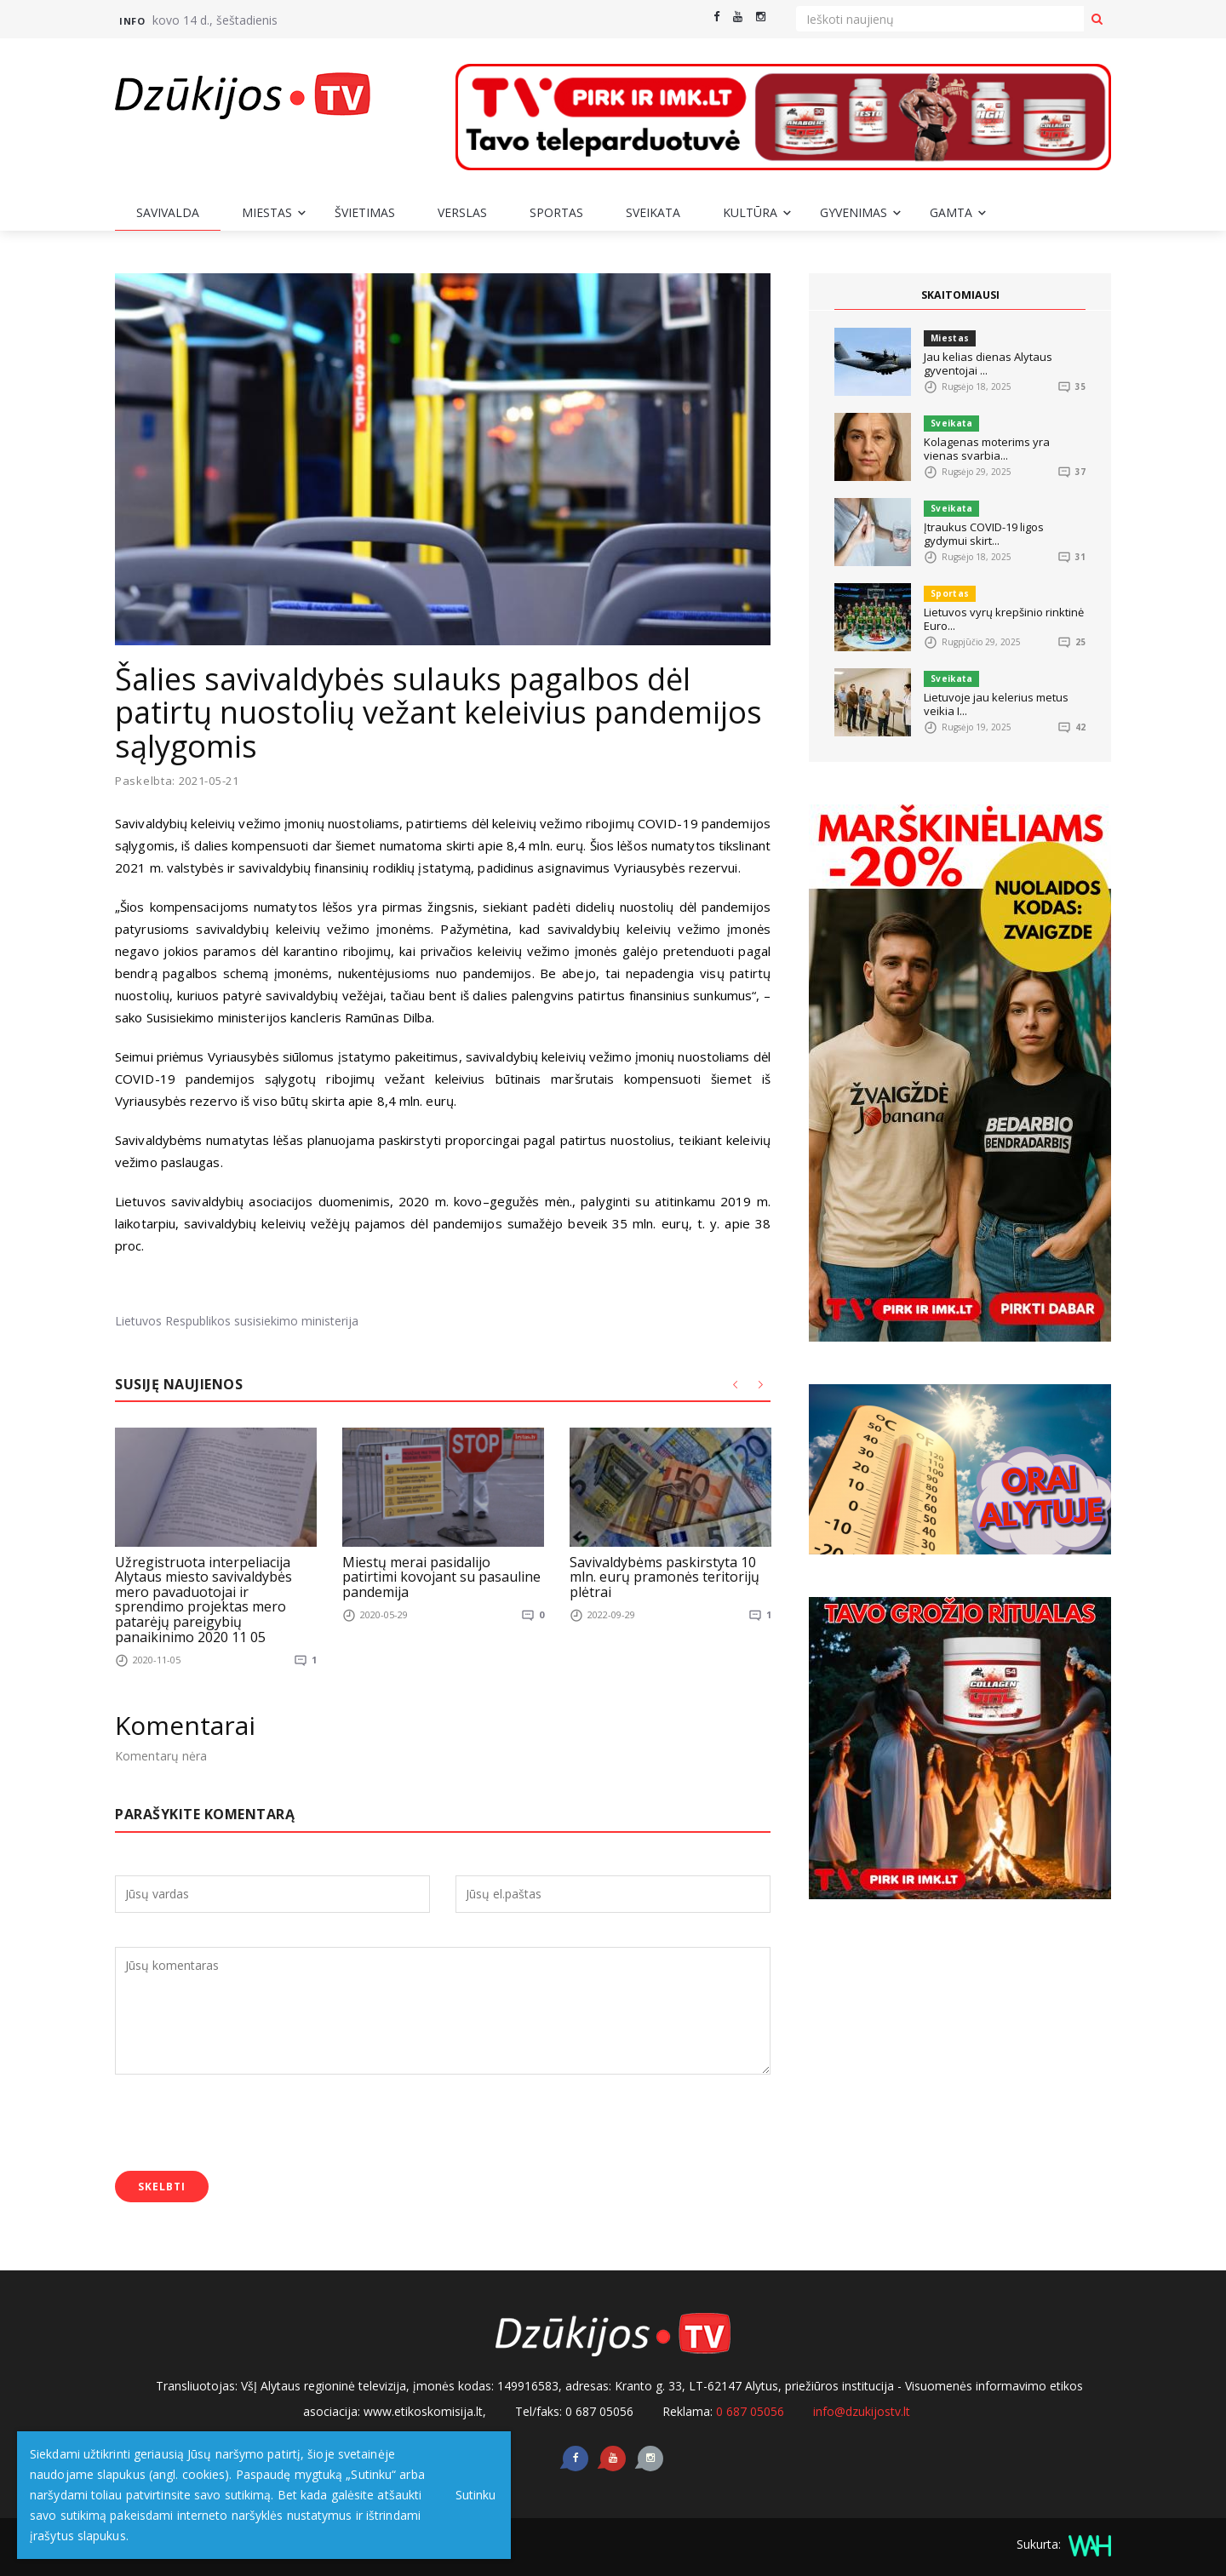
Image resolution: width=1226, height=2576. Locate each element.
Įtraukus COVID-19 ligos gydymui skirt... (984, 533)
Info (132, 20)
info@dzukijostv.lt (861, 2411)
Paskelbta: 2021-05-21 (177, 781)
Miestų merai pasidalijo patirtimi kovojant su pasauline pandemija (441, 1577)
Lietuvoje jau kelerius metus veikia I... (996, 704)
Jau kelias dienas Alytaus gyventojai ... (988, 363)
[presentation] (244, 2125)
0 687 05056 (750, 2411)
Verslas (462, 212)
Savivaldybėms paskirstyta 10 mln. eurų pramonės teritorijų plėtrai (664, 1577)
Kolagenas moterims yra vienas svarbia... (987, 448)
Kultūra (750, 212)
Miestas (267, 212)
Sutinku (470, 2495)
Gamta (951, 212)
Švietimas (365, 212)
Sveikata (653, 212)
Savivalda (167, 212)
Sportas (556, 212)
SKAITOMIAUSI (960, 295)
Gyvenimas (853, 212)
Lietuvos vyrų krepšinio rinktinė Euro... (1004, 618)
